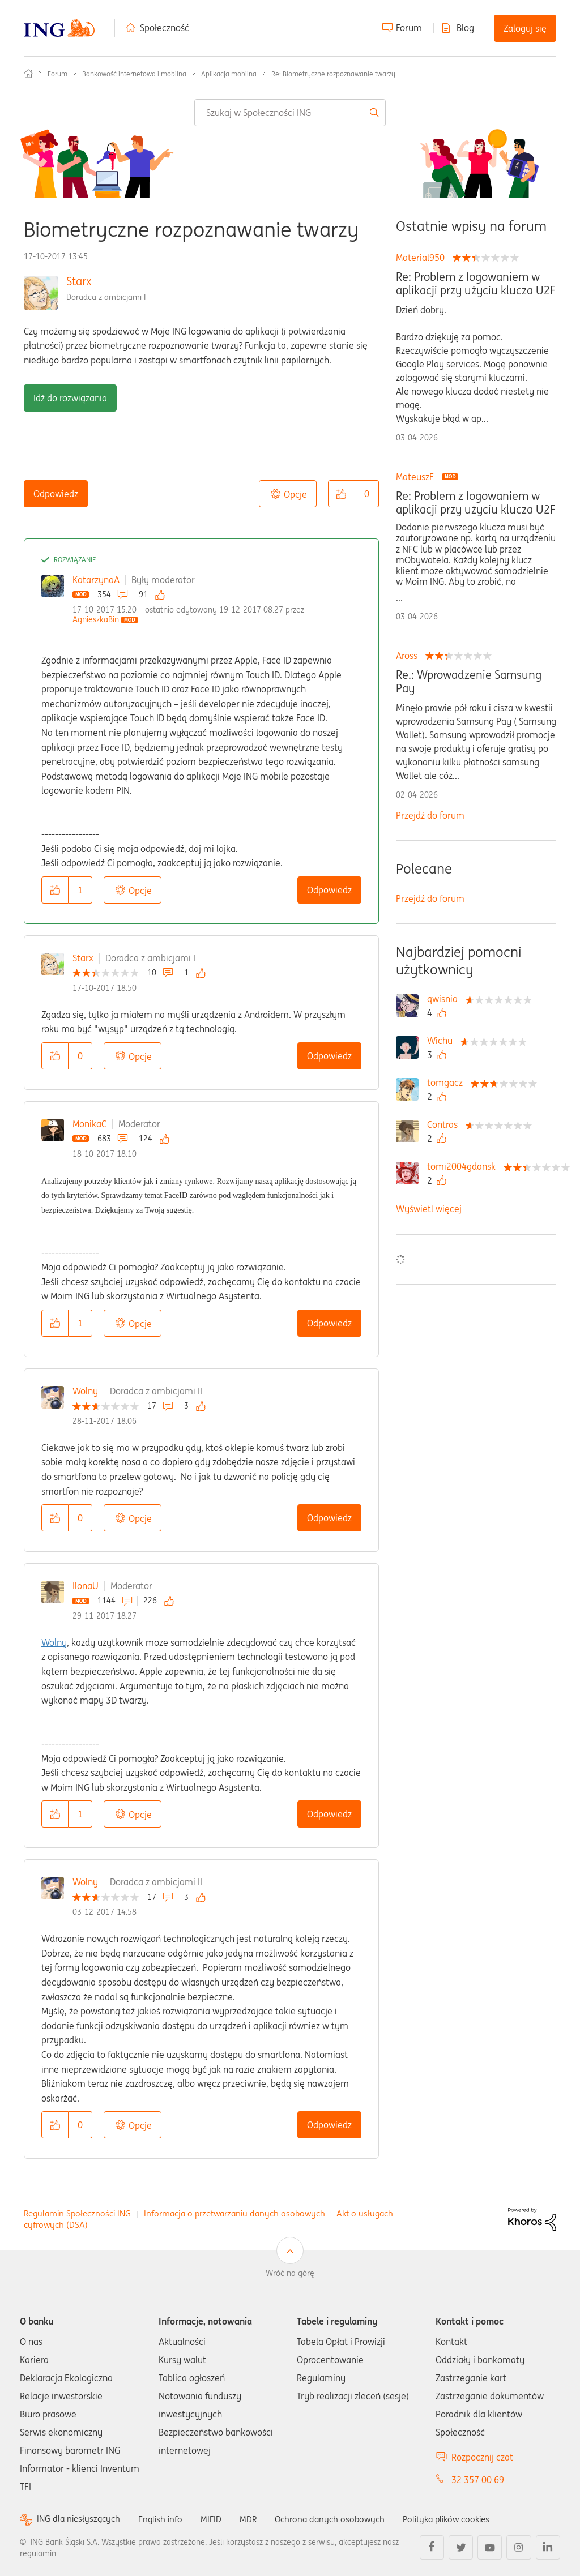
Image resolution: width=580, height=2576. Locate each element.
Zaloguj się (525, 28)
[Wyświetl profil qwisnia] (445, 998)
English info (165, 2518)
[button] (341, 493)
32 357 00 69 (477, 2479)
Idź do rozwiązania (70, 398)
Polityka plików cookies (462, 2518)
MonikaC (89, 1123)
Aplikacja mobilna (229, 74)
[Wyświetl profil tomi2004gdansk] (464, 1166)
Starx (79, 281)
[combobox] (290, 112)
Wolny (85, 1391)
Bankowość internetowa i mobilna (134, 74)
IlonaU (85, 1585)
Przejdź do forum (430, 815)
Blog (465, 27)
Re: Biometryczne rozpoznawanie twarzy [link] (333, 74)
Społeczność (164, 27)
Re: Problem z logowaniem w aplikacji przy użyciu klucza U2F (475, 283)
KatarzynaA (96, 579)
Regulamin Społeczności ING (77, 2213)
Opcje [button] (295, 494)
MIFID (217, 2518)
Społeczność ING (28, 73)
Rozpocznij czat (482, 2457)
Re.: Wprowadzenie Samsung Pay (468, 681)
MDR (255, 2518)
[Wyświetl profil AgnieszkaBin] (95, 619)
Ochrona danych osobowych (339, 2518)
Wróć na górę (290, 2273)
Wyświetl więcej (429, 1208)
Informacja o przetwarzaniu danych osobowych (234, 2213)
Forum (409, 27)
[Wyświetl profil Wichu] (442, 1040)
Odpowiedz (55, 493)
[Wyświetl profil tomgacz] (447, 1082)
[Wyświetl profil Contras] (445, 1124)
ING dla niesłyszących (80, 2519)
